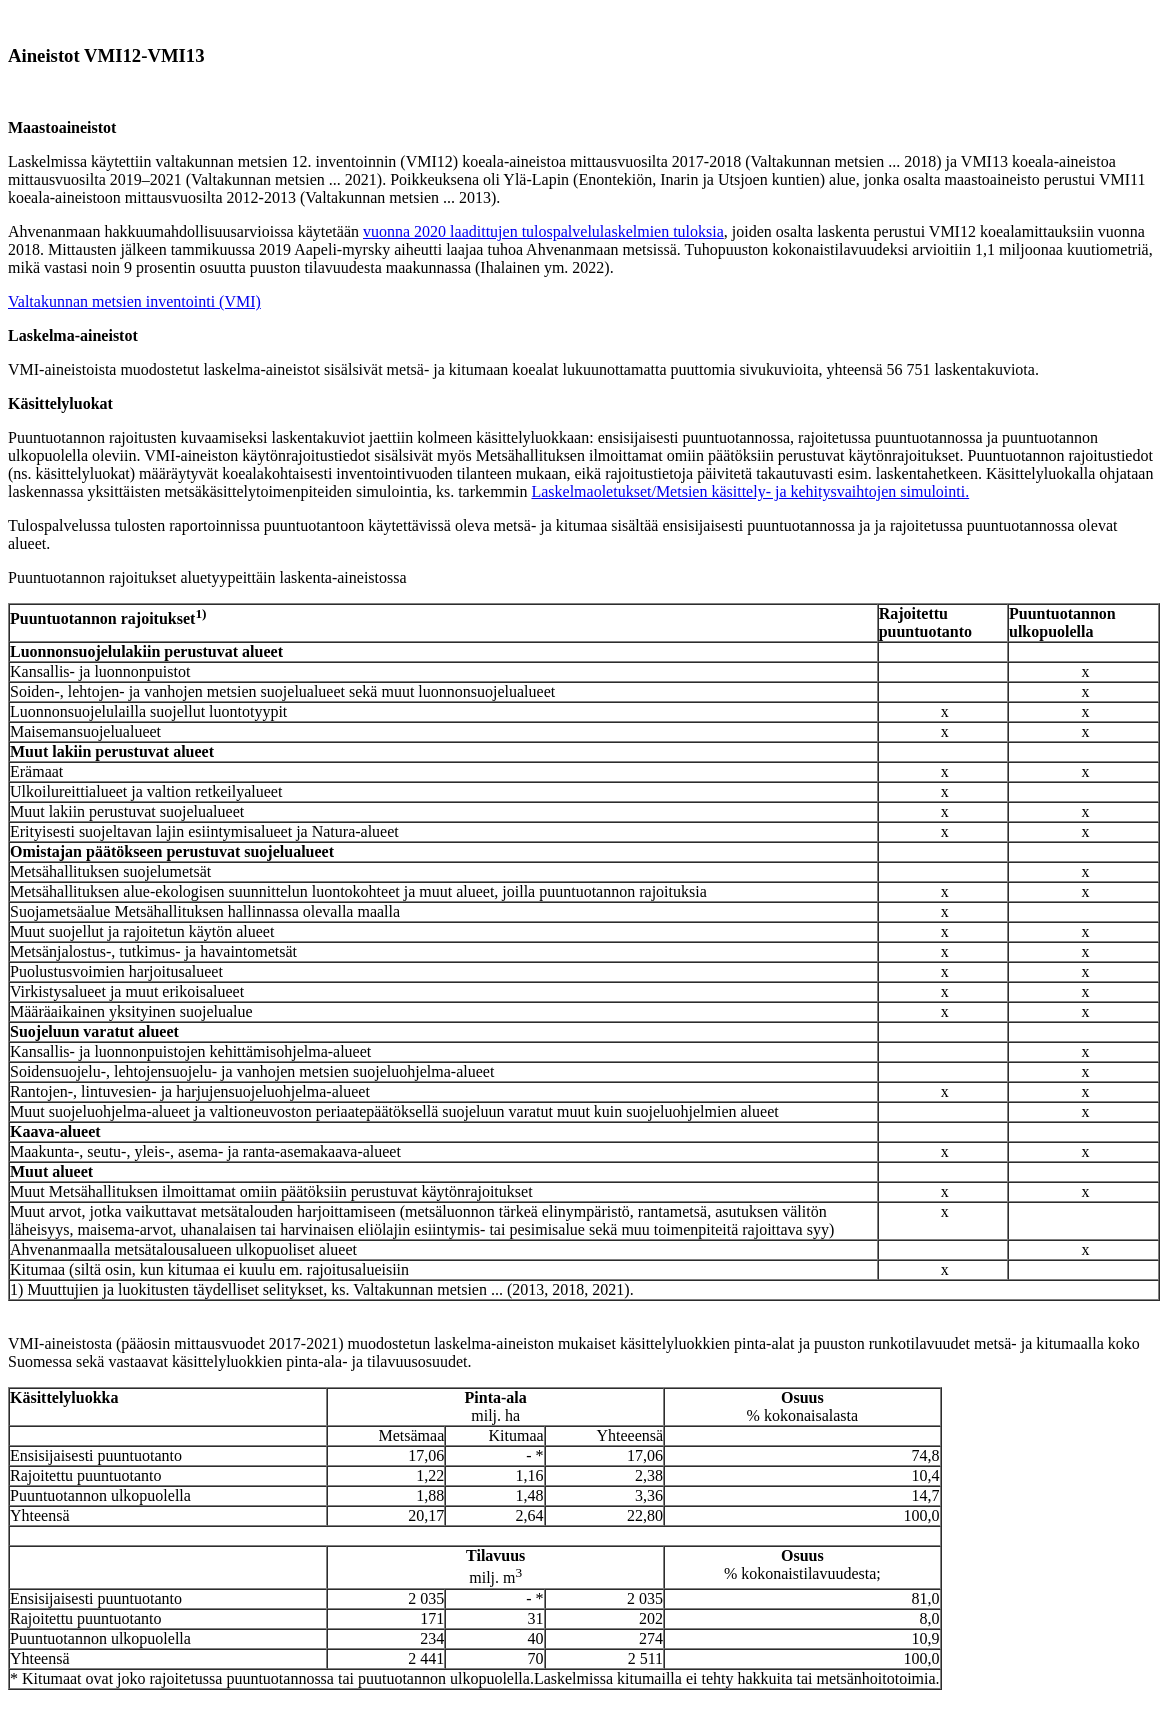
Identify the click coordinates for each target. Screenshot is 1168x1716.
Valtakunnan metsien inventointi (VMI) (134, 301)
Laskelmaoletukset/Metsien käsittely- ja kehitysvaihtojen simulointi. (750, 491)
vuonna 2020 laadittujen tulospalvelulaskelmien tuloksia (543, 231)
